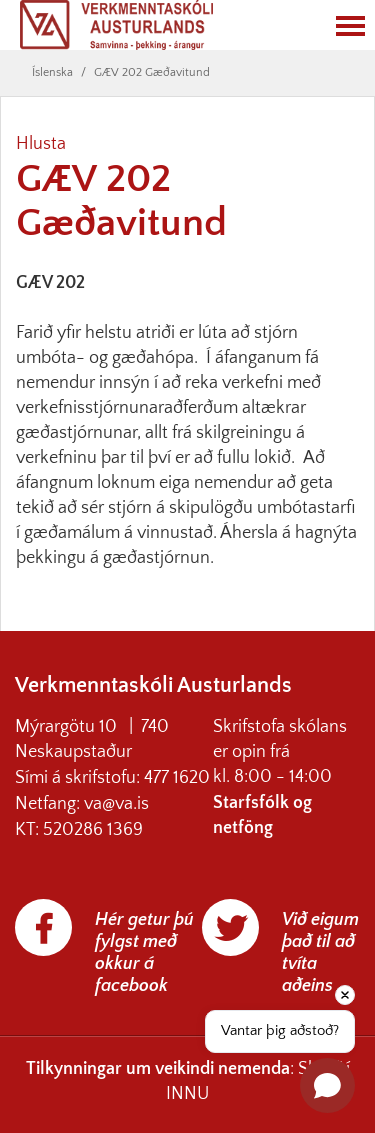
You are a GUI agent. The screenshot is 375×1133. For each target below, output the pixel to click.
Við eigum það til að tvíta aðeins (320, 953)
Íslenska (52, 72)
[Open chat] (327, 1085)
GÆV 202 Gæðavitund (152, 72)
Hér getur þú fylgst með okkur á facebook (144, 953)
